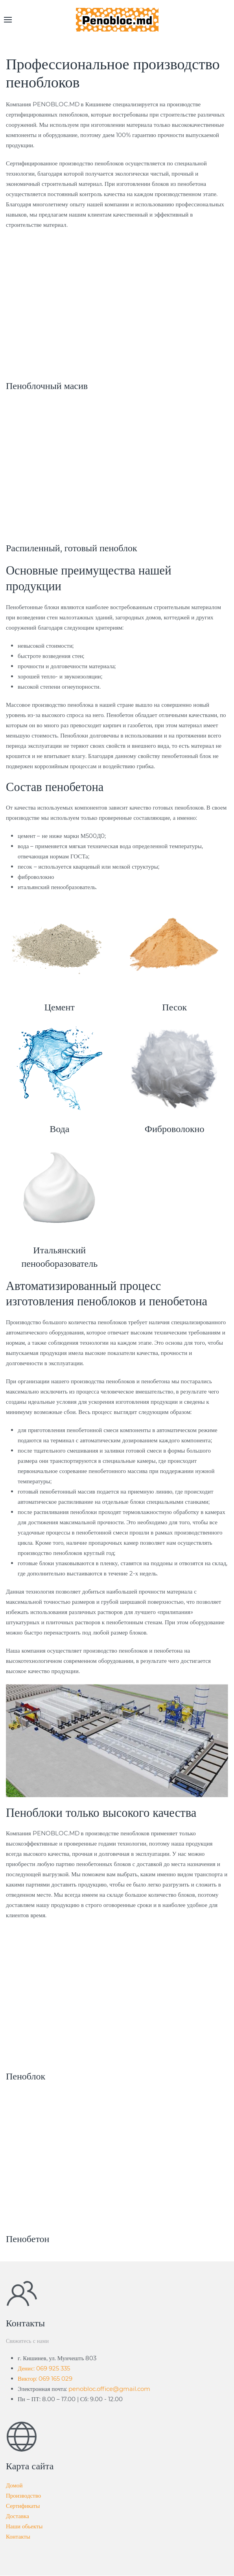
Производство (23, 2495)
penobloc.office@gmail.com (109, 2389)
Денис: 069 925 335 (44, 2368)
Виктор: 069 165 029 (45, 2378)
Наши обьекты (24, 2526)
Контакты (18, 2536)
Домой (14, 2485)
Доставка (17, 2516)
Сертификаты (23, 2505)
